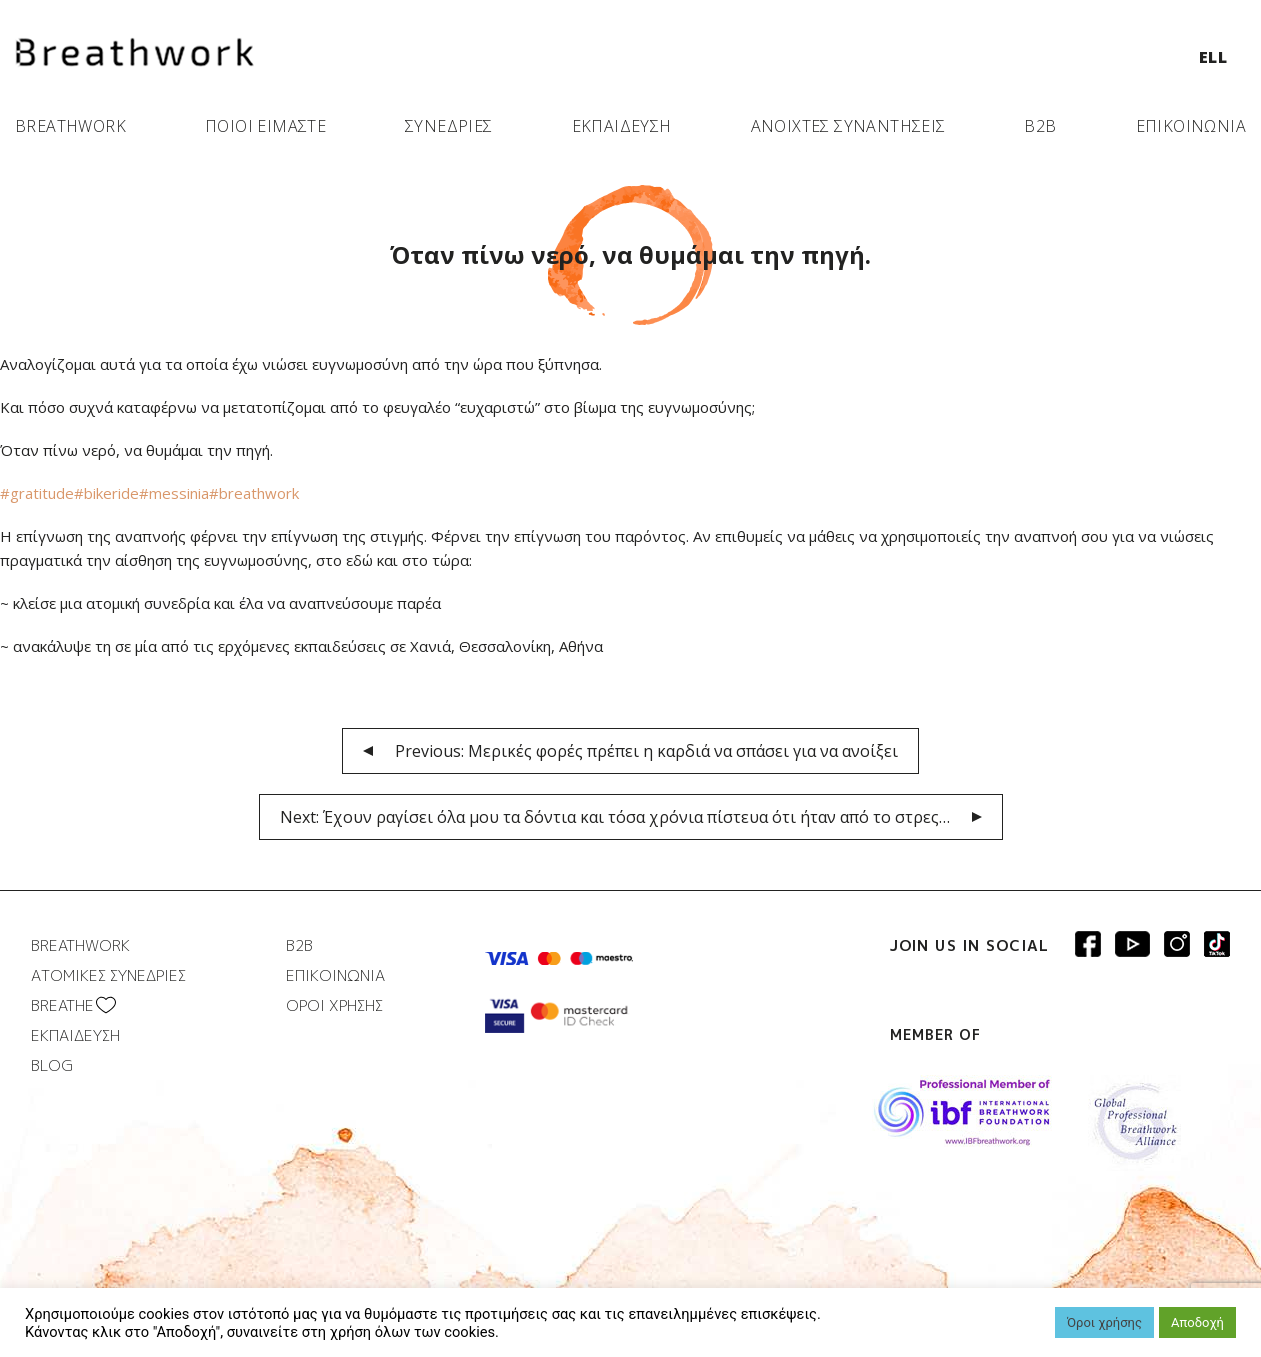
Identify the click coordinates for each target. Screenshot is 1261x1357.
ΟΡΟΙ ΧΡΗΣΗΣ (334, 1005)
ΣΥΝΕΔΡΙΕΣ (449, 126)
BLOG (52, 1065)
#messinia (174, 493)
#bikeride (106, 493)
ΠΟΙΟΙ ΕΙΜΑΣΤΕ (265, 126)
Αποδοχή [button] (1197, 1322)
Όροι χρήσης (1104, 1322)
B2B (1040, 126)
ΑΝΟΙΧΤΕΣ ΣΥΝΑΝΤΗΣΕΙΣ (848, 126)
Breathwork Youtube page (1132, 944)
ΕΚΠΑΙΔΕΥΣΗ (622, 126)
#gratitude (37, 493)
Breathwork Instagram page (1177, 944)
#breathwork (254, 493)
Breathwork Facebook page (1088, 944)
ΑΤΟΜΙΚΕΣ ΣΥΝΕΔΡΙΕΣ (108, 975)
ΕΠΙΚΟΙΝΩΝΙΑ (1191, 126)
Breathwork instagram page (1217, 944)
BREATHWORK (70, 126)
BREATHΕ (62, 1005)
